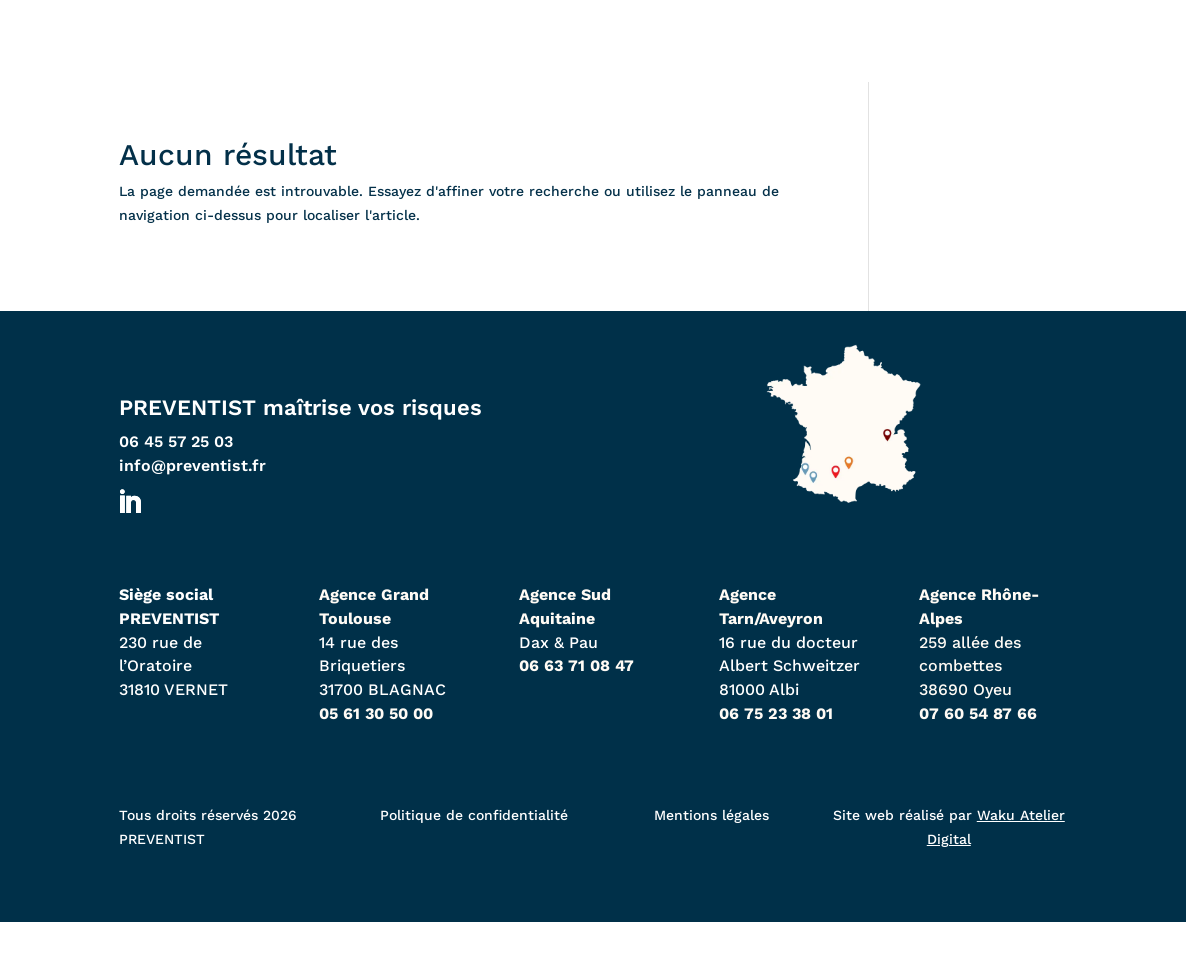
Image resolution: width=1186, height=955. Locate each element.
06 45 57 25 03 (176, 474)
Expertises (669, 61)
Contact (992, 61)
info (192, 497)
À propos (836, 61)
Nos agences (485, 61)
